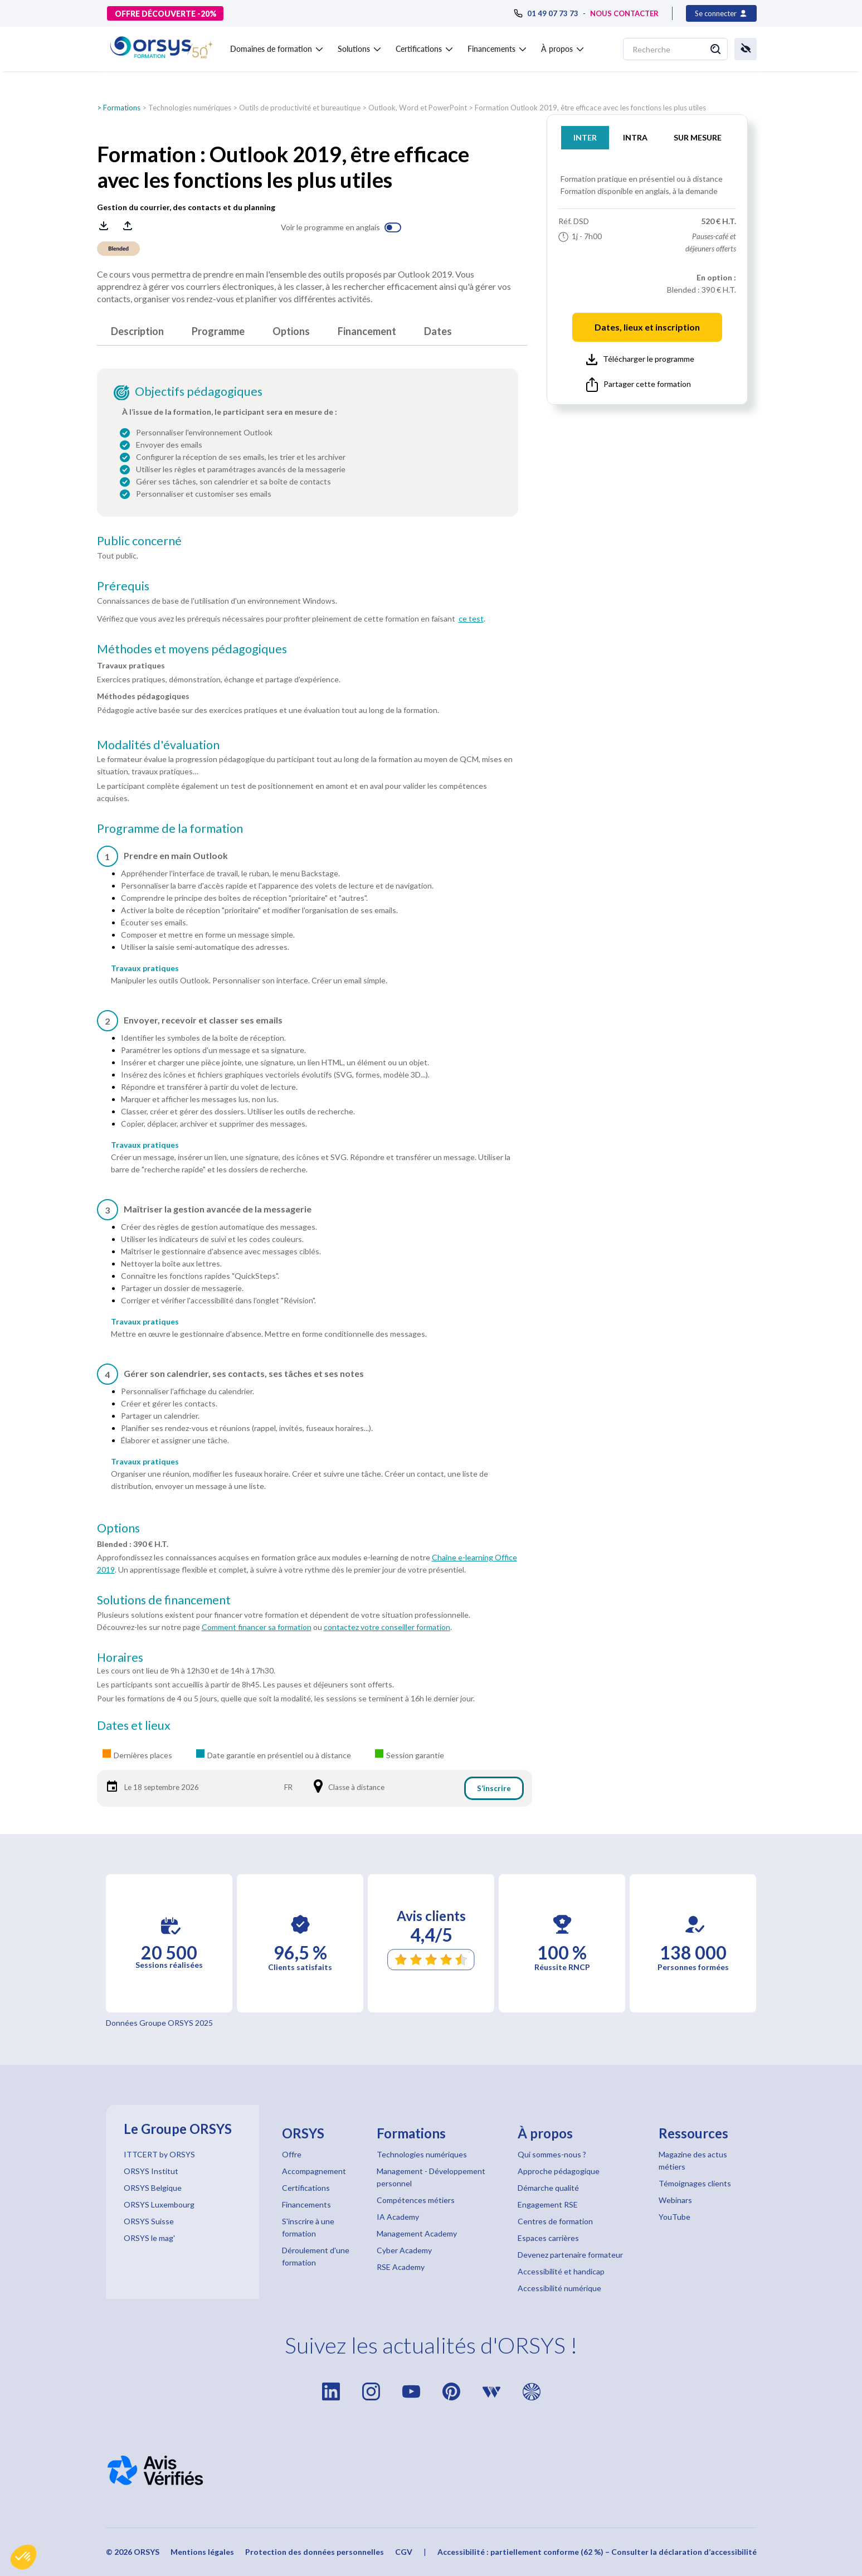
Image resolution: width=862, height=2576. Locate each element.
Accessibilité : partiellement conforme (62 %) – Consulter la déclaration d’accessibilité (597, 2551)
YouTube (674, 2216)
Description (137, 331)
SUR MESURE (698, 137)
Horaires (120, 1657)
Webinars (675, 2200)
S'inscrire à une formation (308, 2227)
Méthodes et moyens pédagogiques (192, 649)
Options (291, 331)
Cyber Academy (404, 2250)
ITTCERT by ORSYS (159, 2154)
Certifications (306, 2187)
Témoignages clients (695, 2183)
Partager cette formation (638, 384)
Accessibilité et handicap (561, 2271)
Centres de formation (555, 2221)
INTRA (635, 137)
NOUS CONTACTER (624, 13)
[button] (23, 2557)
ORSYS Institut (151, 2171)
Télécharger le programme (640, 359)
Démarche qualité (548, 2187)
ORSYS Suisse (149, 2221)
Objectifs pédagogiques (198, 391)
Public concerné (139, 541)
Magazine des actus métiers (693, 2160)
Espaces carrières (548, 2238)
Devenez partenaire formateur (570, 2254)
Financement (367, 331)
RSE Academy (401, 2267)
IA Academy (398, 2216)
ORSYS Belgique (153, 2187)
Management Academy (417, 2233)
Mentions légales (202, 2551)
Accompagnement (314, 2171)
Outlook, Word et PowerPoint (417, 107)
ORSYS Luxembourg (159, 2204)
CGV (403, 2551)
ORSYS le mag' (149, 2238)
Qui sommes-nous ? (552, 2154)
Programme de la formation (170, 828)
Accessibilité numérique (559, 2288)
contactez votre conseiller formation (387, 1627)
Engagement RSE (548, 2204)
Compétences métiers (416, 2200)
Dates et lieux (134, 1725)
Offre (291, 2154)
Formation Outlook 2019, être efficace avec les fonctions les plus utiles (590, 107)
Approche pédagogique (559, 2171)
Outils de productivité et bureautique (300, 107)
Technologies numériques (189, 107)
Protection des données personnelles (314, 2551)
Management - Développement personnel (431, 2177)
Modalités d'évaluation (158, 745)
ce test (471, 618)
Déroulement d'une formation (315, 2256)
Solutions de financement (164, 1600)
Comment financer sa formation (256, 1627)
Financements (306, 2204)
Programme (218, 331)
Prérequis (123, 586)
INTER (585, 137)
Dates (438, 331)
